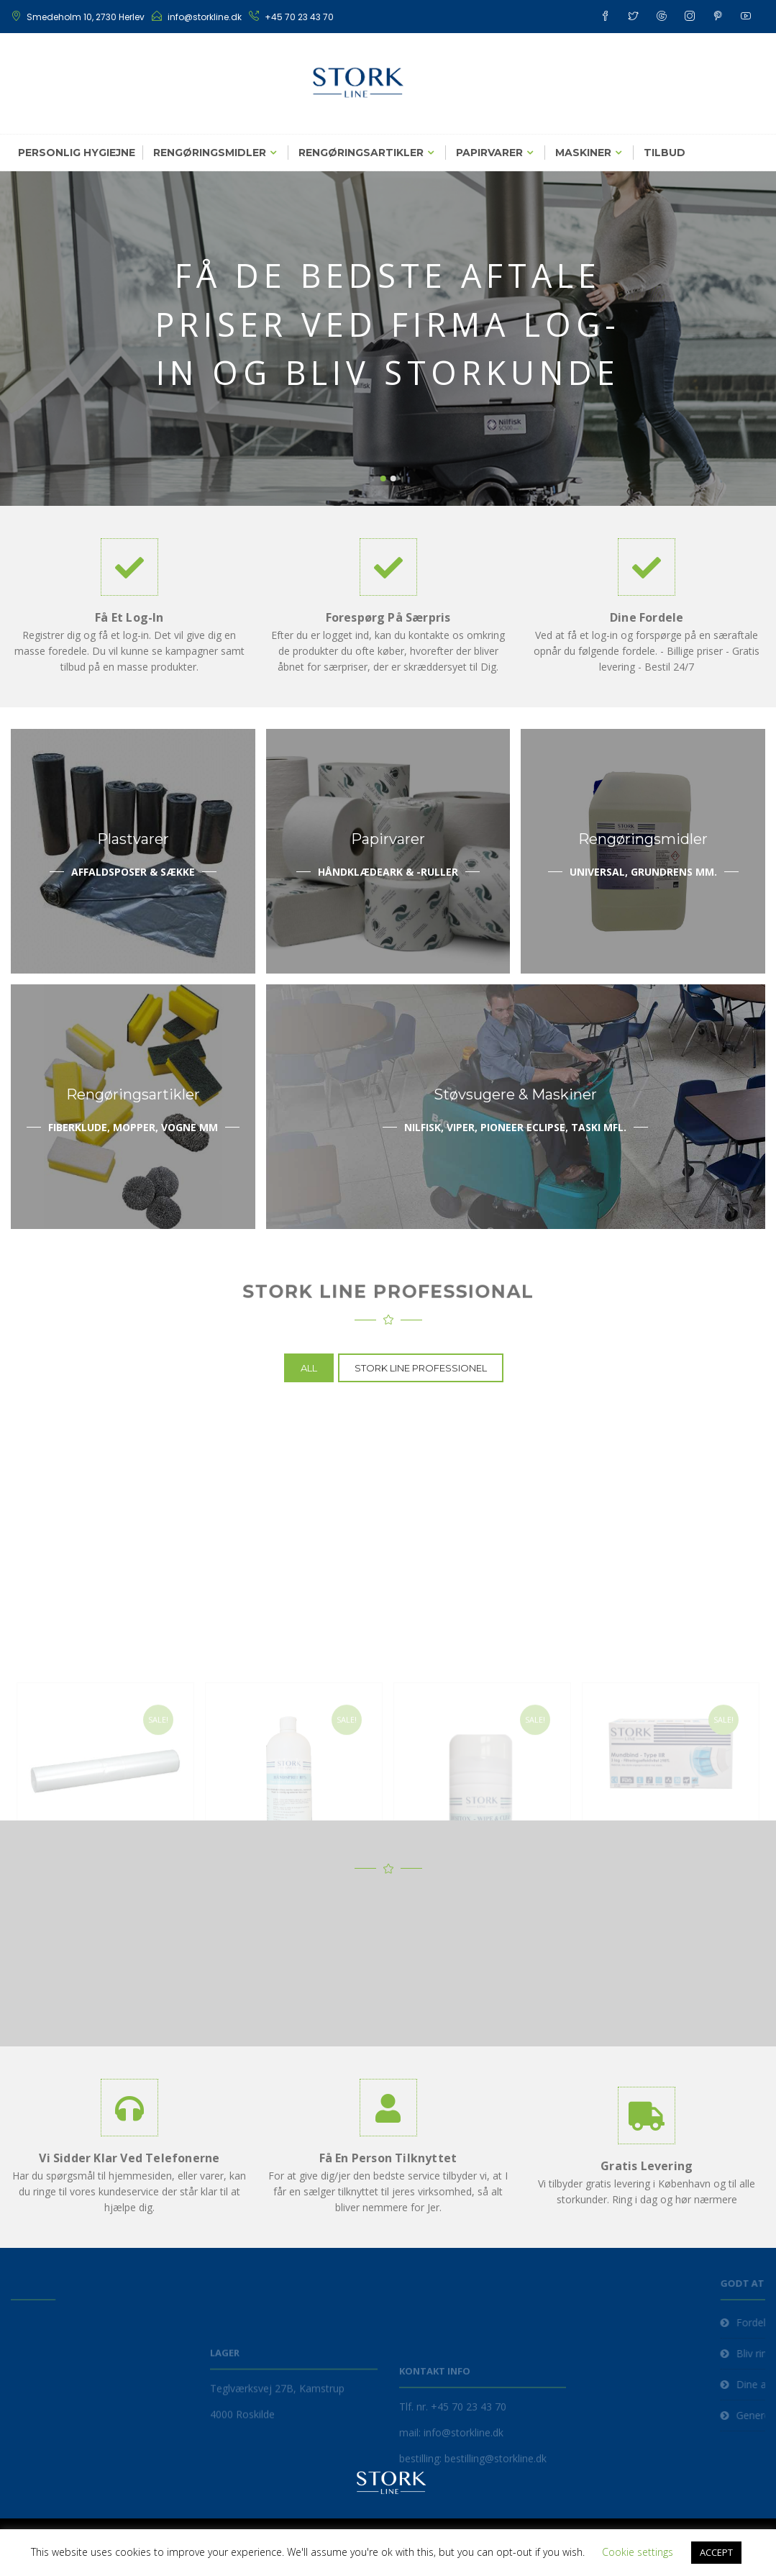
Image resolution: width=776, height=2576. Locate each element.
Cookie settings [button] (637, 2552)
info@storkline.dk (205, 17)
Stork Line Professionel (421, 1368)
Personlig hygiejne (76, 152)
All (309, 1368)
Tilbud (664, 152)
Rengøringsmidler (209, 152)
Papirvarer (489, 152)
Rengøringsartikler (361, 152)
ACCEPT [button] (716, 2552)
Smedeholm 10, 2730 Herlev (86, 17)
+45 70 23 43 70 (299, 17)
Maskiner (583, 152)
